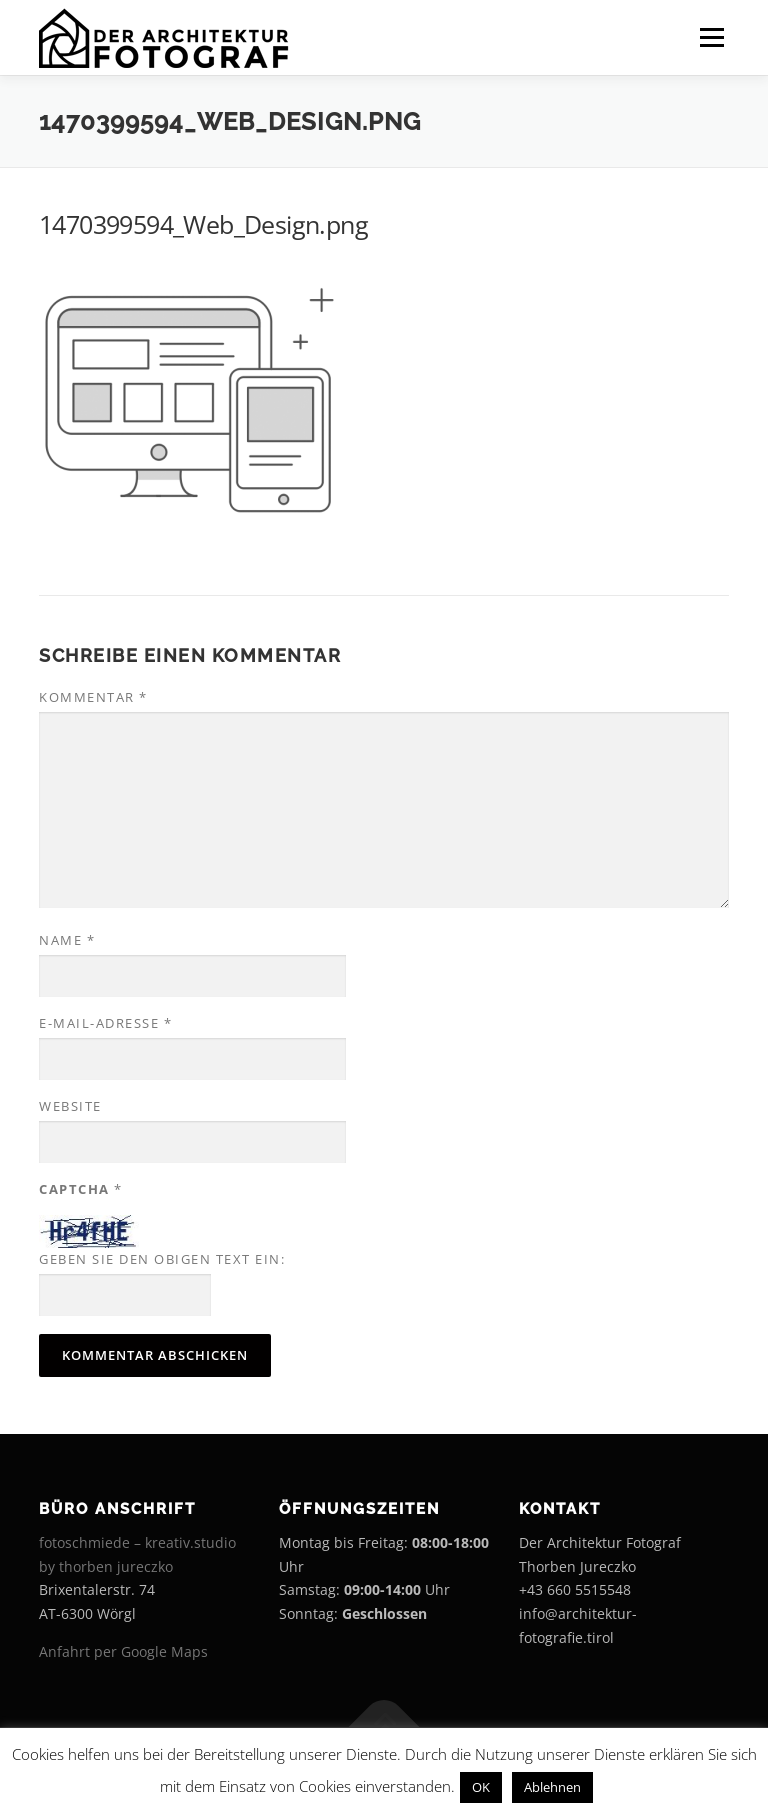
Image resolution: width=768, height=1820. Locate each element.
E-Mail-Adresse (105, 1023)
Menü (711, 37)
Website (70, 1106)
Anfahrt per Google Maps (123, 1651)
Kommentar (93, 697)
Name (67, 940)
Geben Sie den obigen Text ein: (162, 1259)
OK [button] (481, 1787)
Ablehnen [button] (552, 1787)
